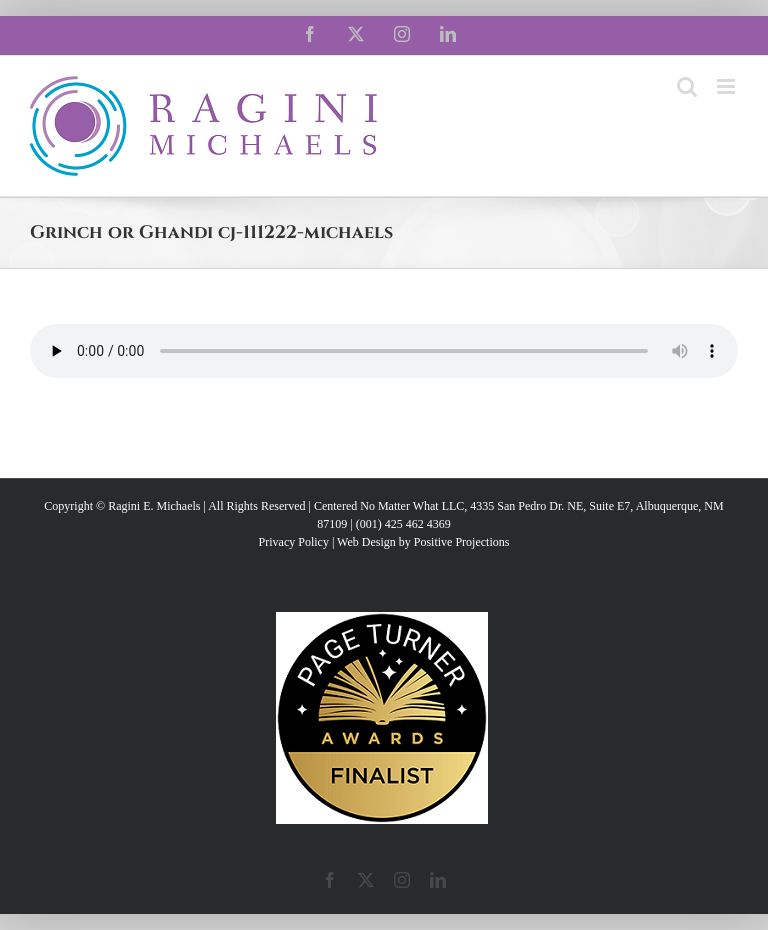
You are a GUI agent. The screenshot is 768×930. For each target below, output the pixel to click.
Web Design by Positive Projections (423, 542)
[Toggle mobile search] (687, 86)
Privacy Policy (294, 542)
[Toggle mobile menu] (727, 86)
